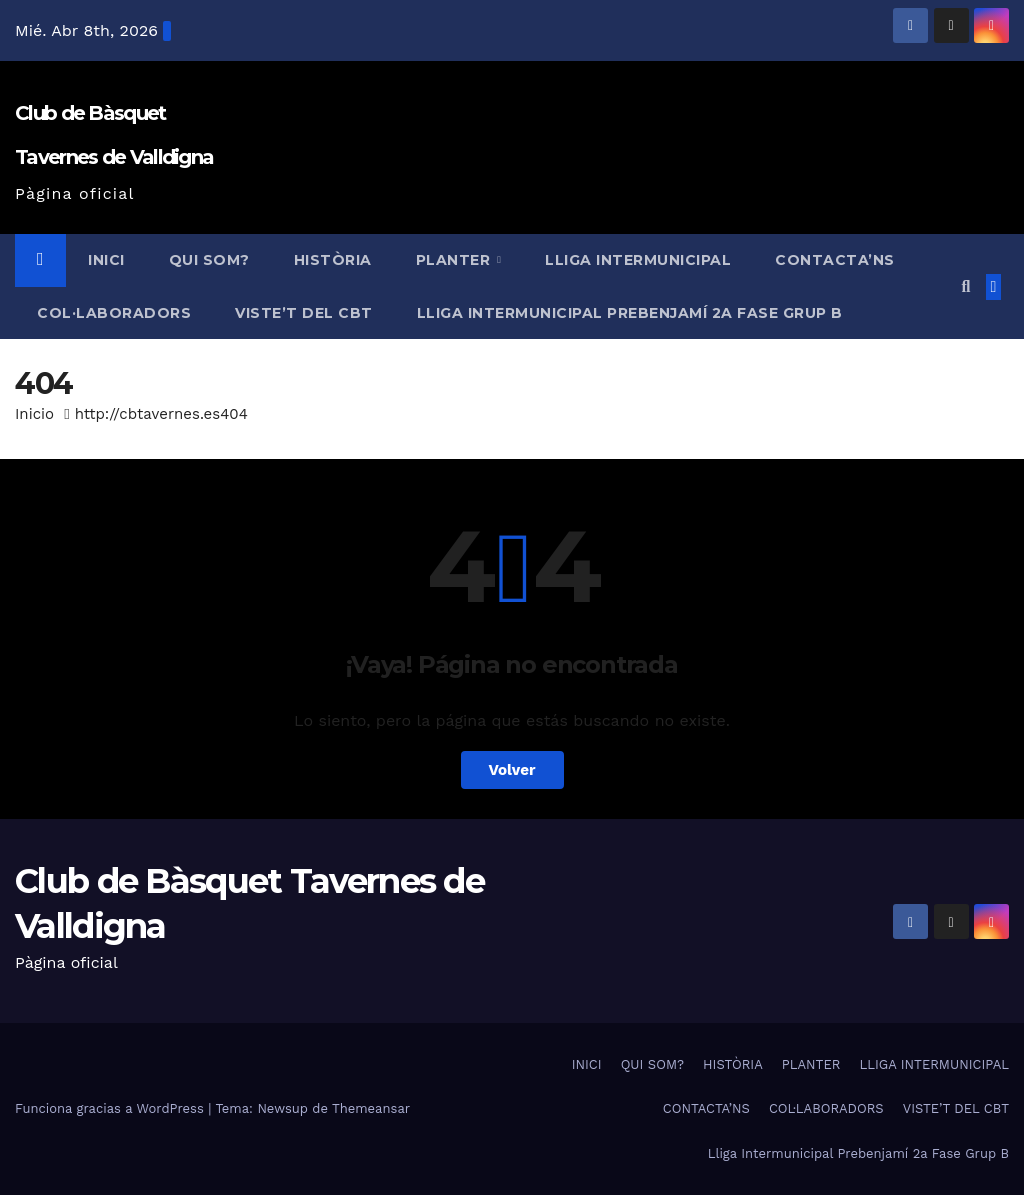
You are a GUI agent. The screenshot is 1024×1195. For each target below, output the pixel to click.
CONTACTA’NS (835, 260)
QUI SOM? (209, 260)
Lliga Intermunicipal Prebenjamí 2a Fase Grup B (630, 313)
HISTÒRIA (333, 260)
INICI (106, 260)
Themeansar (371, 1108)
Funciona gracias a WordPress (111, 1108)
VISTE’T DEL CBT (304, 313)
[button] (965, 286)
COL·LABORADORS (114, 313)
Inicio (34, 414)
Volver (512, 770)
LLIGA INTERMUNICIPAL (638, 260)
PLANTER (455, 260)
